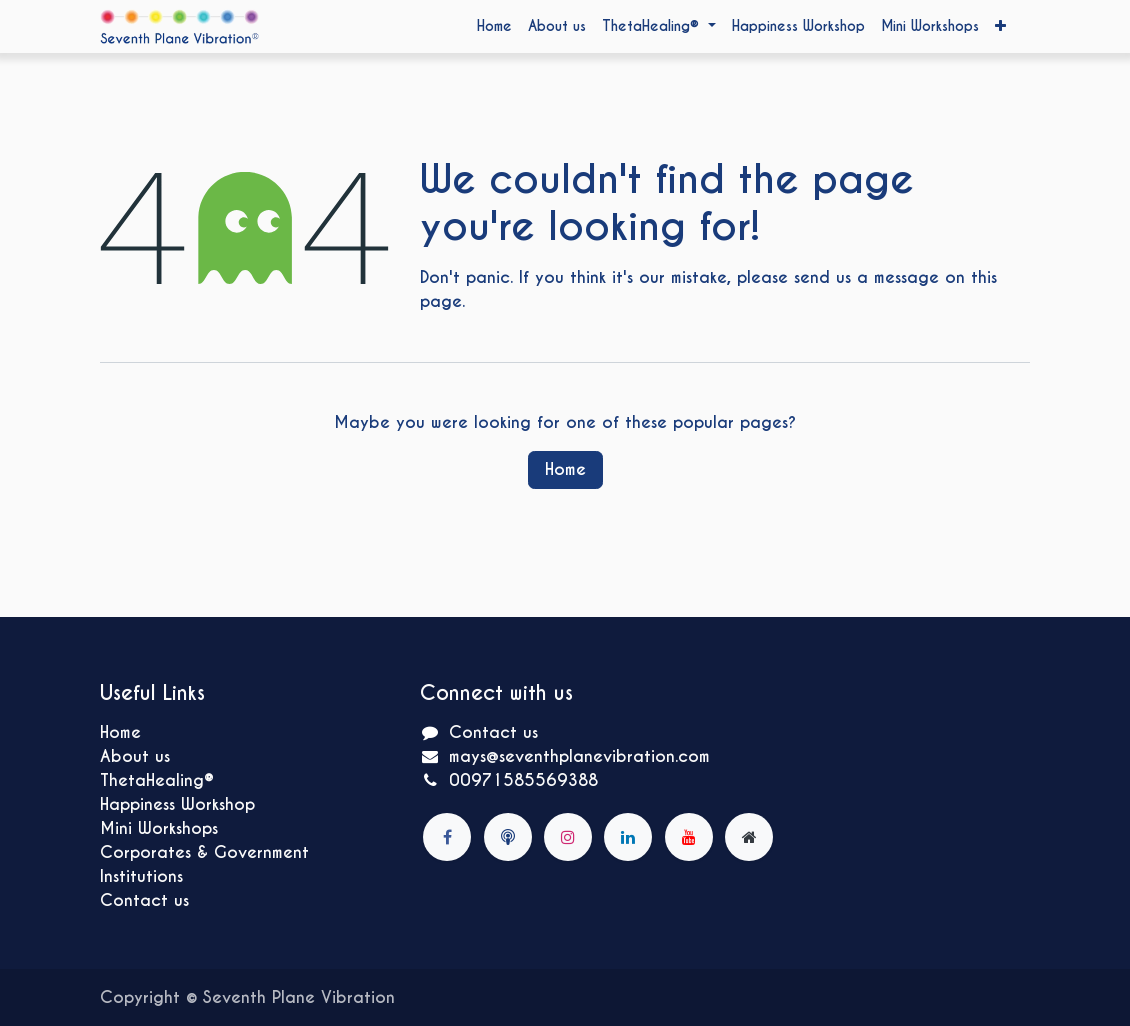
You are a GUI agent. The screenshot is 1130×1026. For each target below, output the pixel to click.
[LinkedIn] (628, 837)
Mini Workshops (159, 828)
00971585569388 (523, 780)
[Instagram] (568, 837)
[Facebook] (447, 837)
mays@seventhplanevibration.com (579, 756)
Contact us (144, 900)
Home (565, 469)
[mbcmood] (508, 837)
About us (135, 756)
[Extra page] (749, 837)
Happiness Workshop (177, 804)
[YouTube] (689, 837)
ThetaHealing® (157, 780)
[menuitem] (494, 26)
